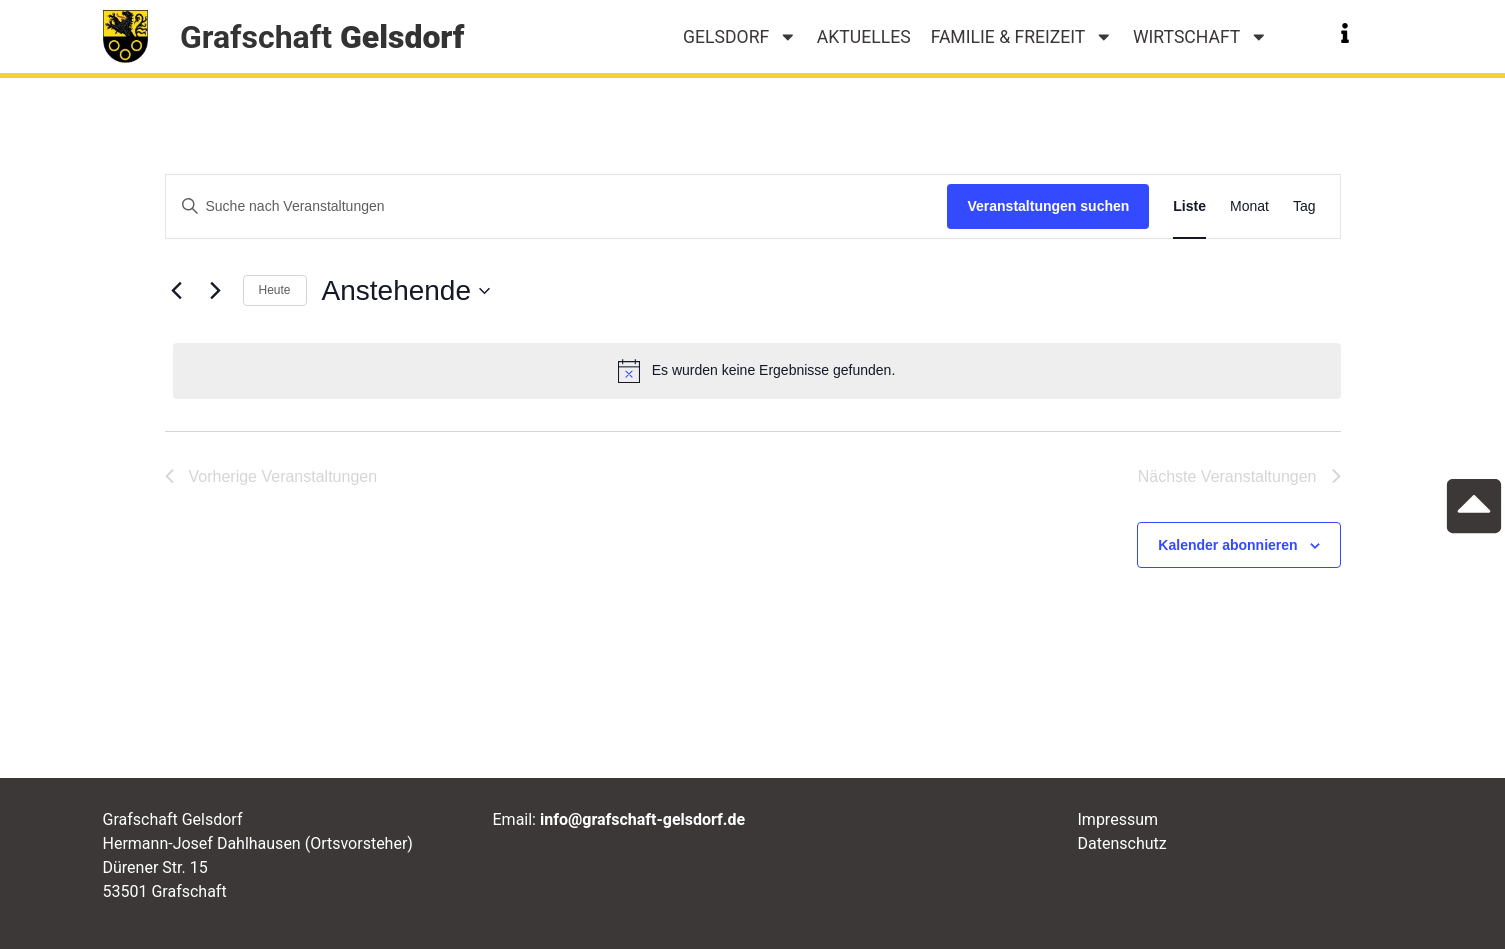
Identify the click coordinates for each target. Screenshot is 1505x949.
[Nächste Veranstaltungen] (216, 291)
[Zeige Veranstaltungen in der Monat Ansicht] (1249, 206)
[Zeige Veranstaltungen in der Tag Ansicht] (1304, 206)
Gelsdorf (740, 37)
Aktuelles (864, 37)
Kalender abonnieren (1227, 545)
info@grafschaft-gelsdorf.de (642, 819)
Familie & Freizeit (1022, 37)
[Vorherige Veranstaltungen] (177, 291)
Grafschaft (322, 37)
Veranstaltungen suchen (1048, 206)
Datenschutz (1122, 843)
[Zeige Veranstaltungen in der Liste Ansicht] (1189, 206)
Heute (275, 290)
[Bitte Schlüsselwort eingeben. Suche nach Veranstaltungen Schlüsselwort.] (557, 206)
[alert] (757, 371)
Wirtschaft (1200, 37)
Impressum (1118, 819)
